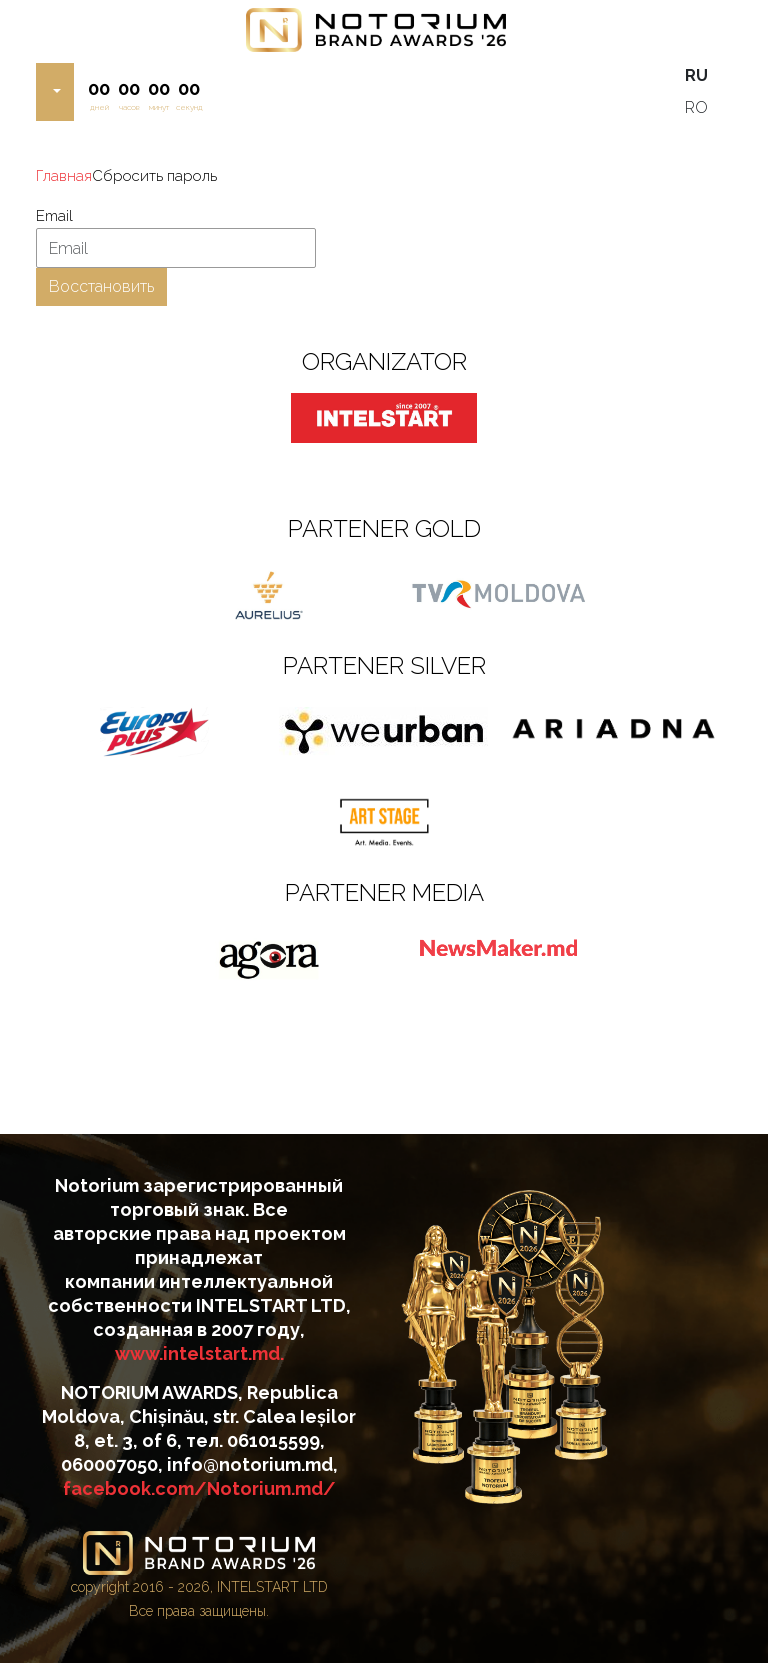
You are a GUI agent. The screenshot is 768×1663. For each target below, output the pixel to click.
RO (696, 107)
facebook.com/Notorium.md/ (199, 1488)
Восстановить (101, 286)
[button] (55, 92)
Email (54, 216)
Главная (64, 176)
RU (696, 75)
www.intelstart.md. (199, 1353)
